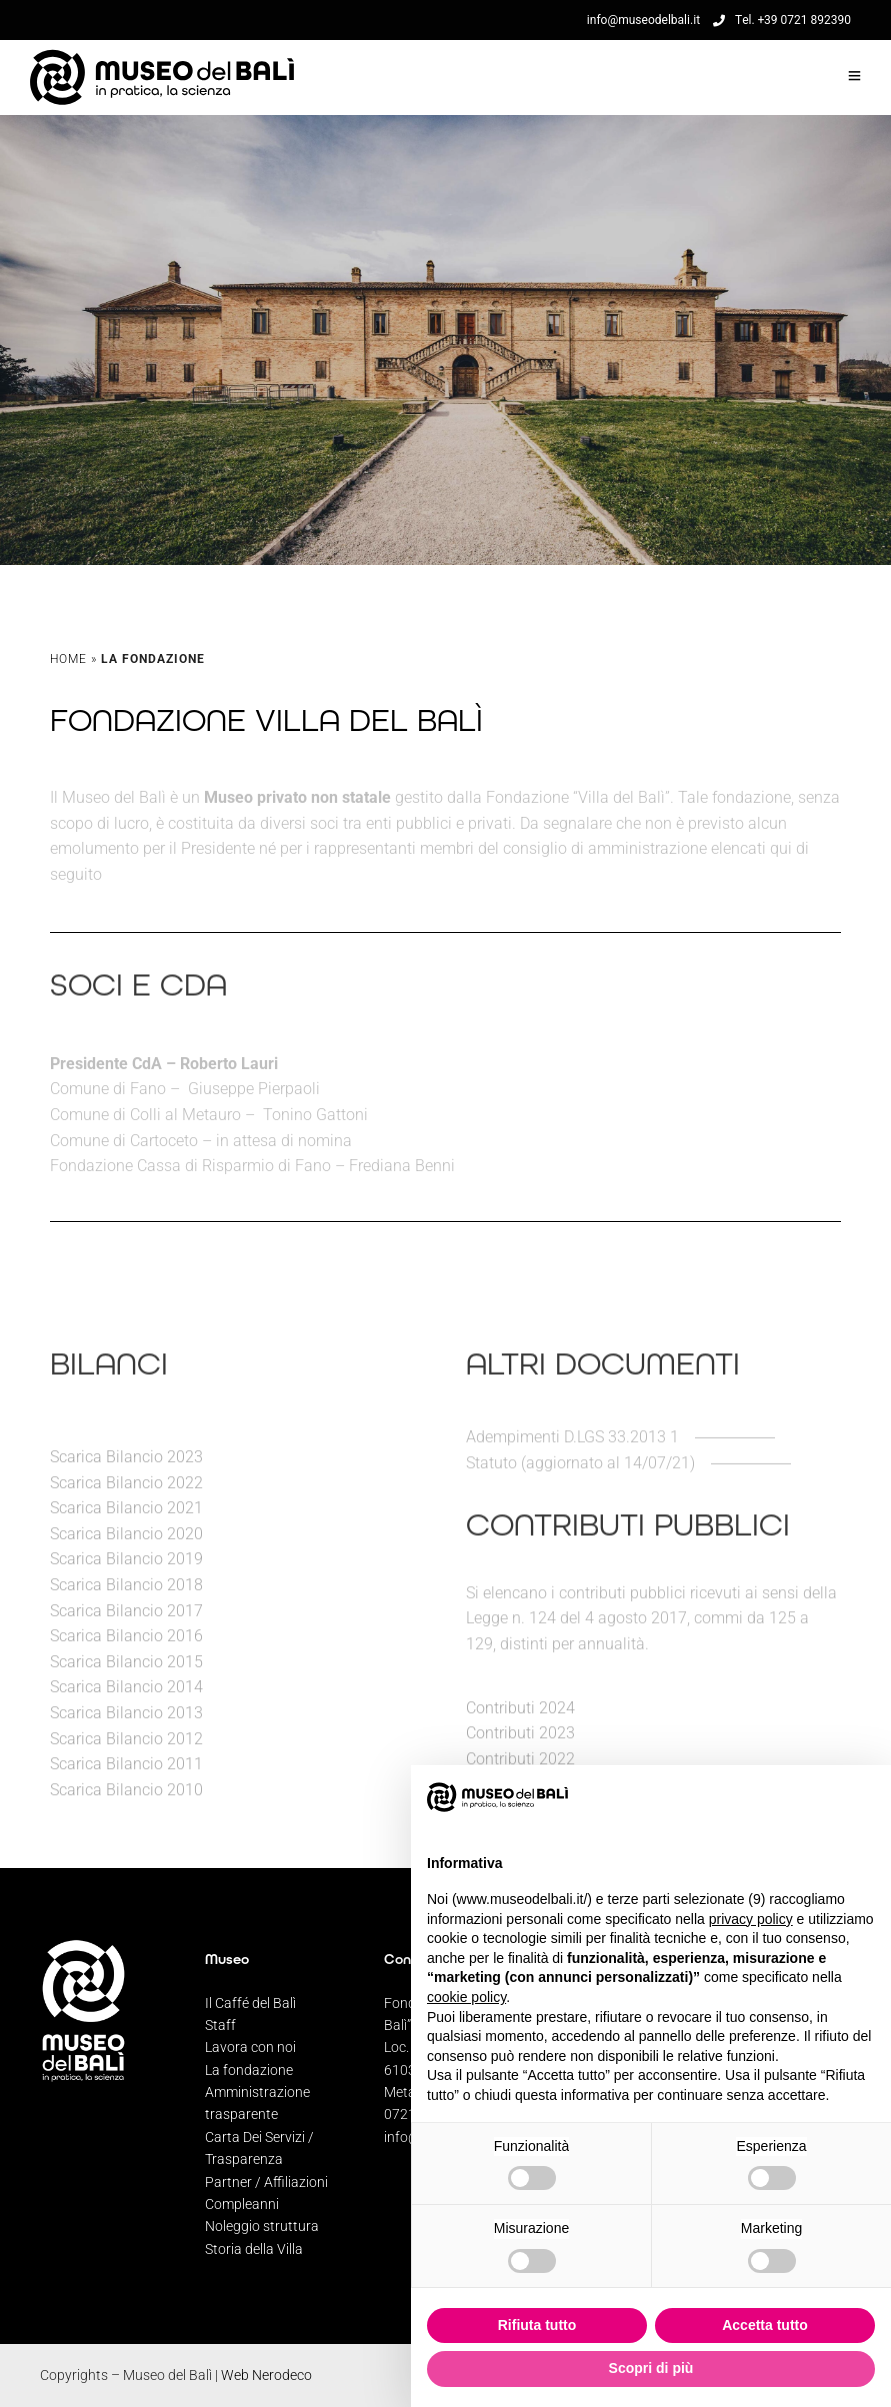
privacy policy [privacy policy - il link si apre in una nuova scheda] (751, 1919)
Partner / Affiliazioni (266, 2182)
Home (68, 659)
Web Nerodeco (266, 2375)
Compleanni (242, 2204)
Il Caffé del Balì (250, 2003)
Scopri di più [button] (651, 2368)
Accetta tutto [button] (765, 2325)
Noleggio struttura (262, 2226)
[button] (865, 1797)
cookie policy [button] (466, 1997)
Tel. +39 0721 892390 (782, 20)
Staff (220, 2025)
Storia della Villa (254, 2249)
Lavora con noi (250, 2047)
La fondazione (249, 2070)
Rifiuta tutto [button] (537, 2325)
